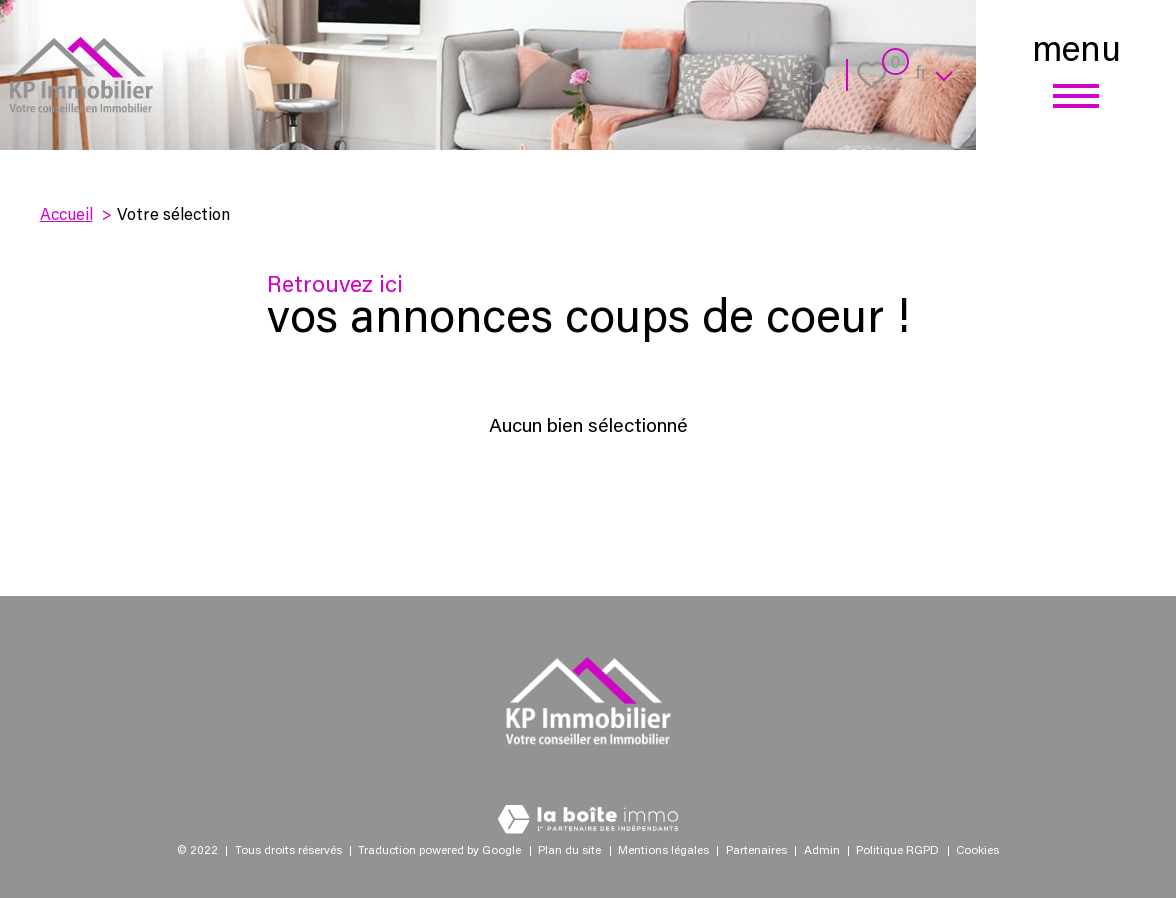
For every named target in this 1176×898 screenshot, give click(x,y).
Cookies (977, 851)
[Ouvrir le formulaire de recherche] (815, 75)
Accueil (66, 216)
